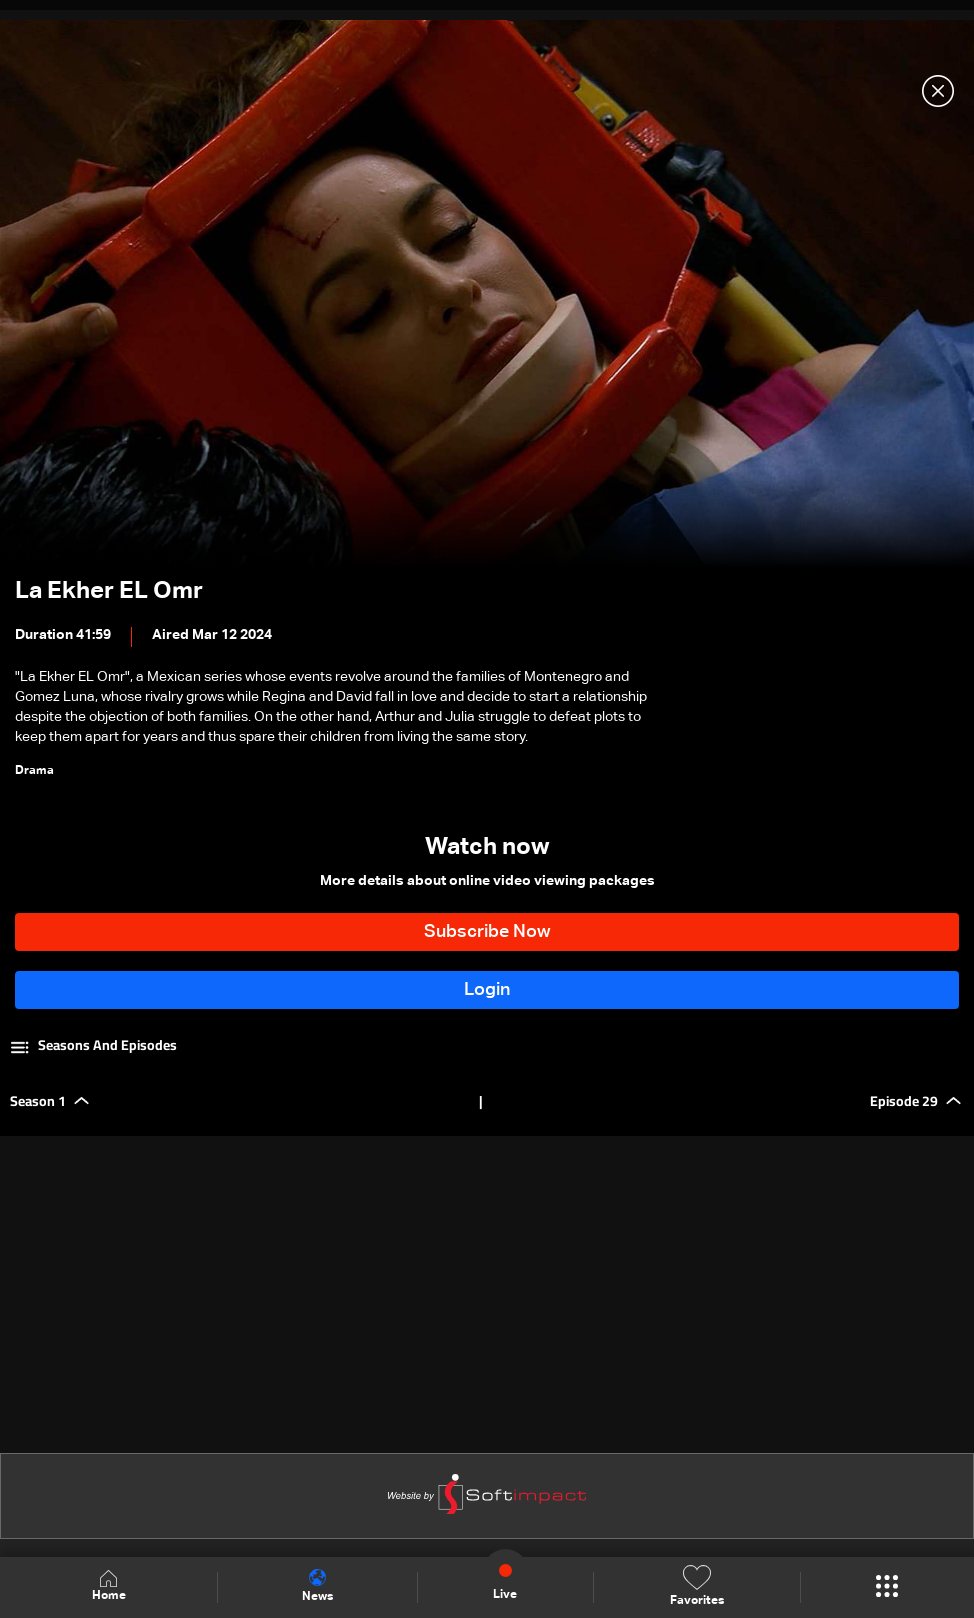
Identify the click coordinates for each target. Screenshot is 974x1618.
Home (109, 1586)
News (317, 1586)
